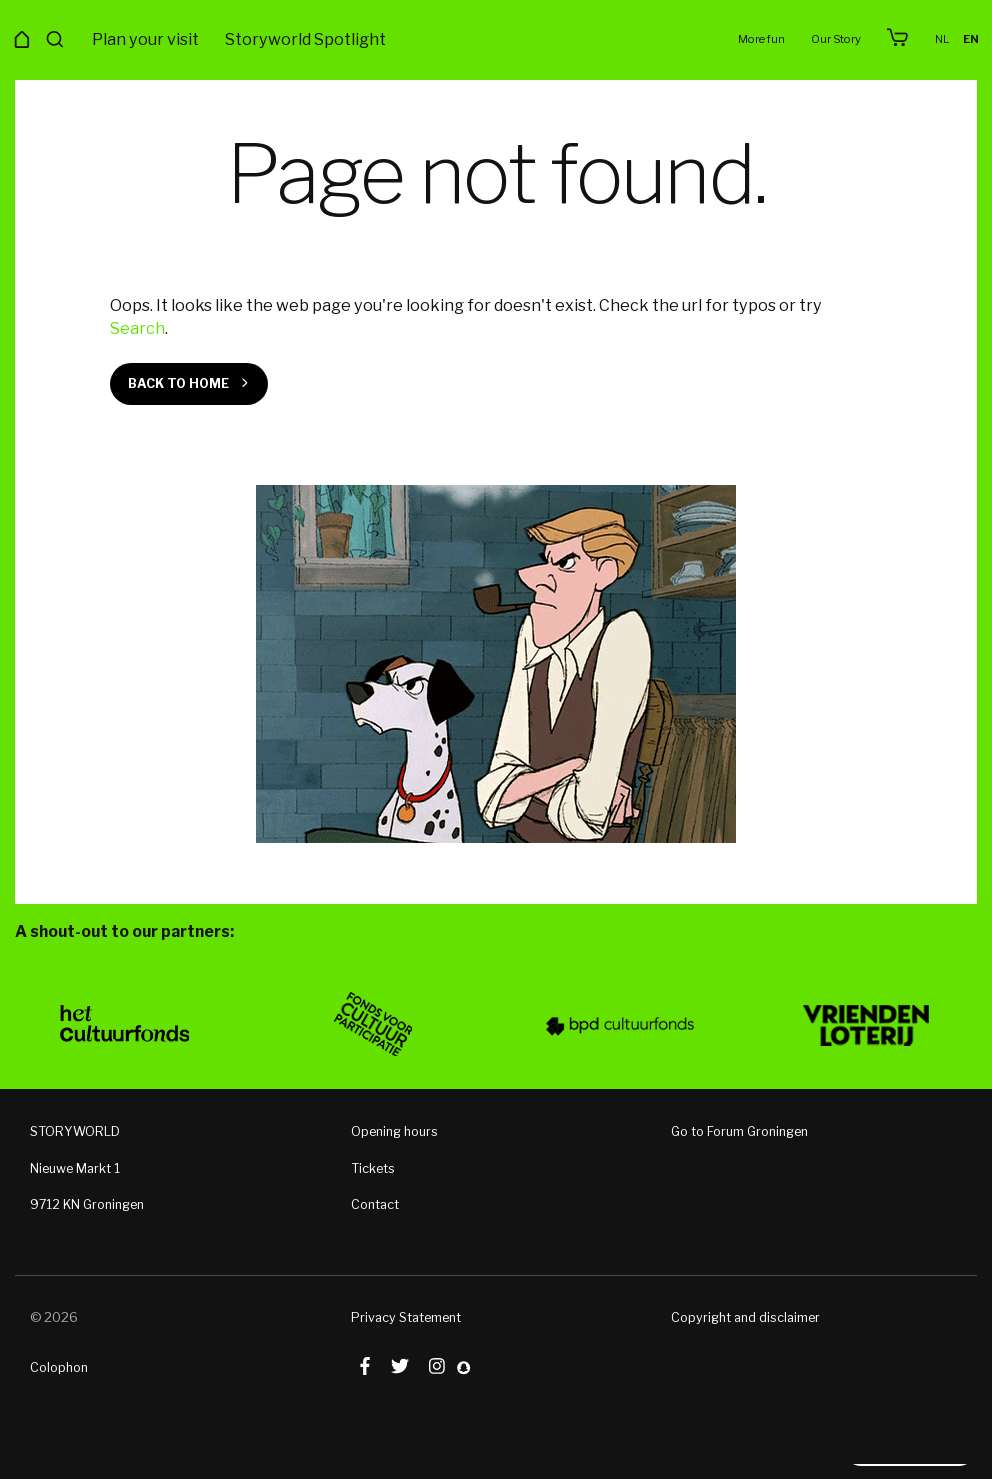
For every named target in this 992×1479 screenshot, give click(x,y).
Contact (375, 1204)
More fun (765, 39)
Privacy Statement (406, 1316)
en (971, 39)
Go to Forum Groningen (739, 1131)
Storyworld (496, 40)
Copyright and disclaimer (745, 1316)
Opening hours (394, 1131)
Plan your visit (145, 39)
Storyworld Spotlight (305, 39)
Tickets (373, 1167)
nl (944, 39)
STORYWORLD (75, 1131)
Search (137, 328)
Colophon (59, 1366)
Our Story (838, 39)
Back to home (178, 383)
